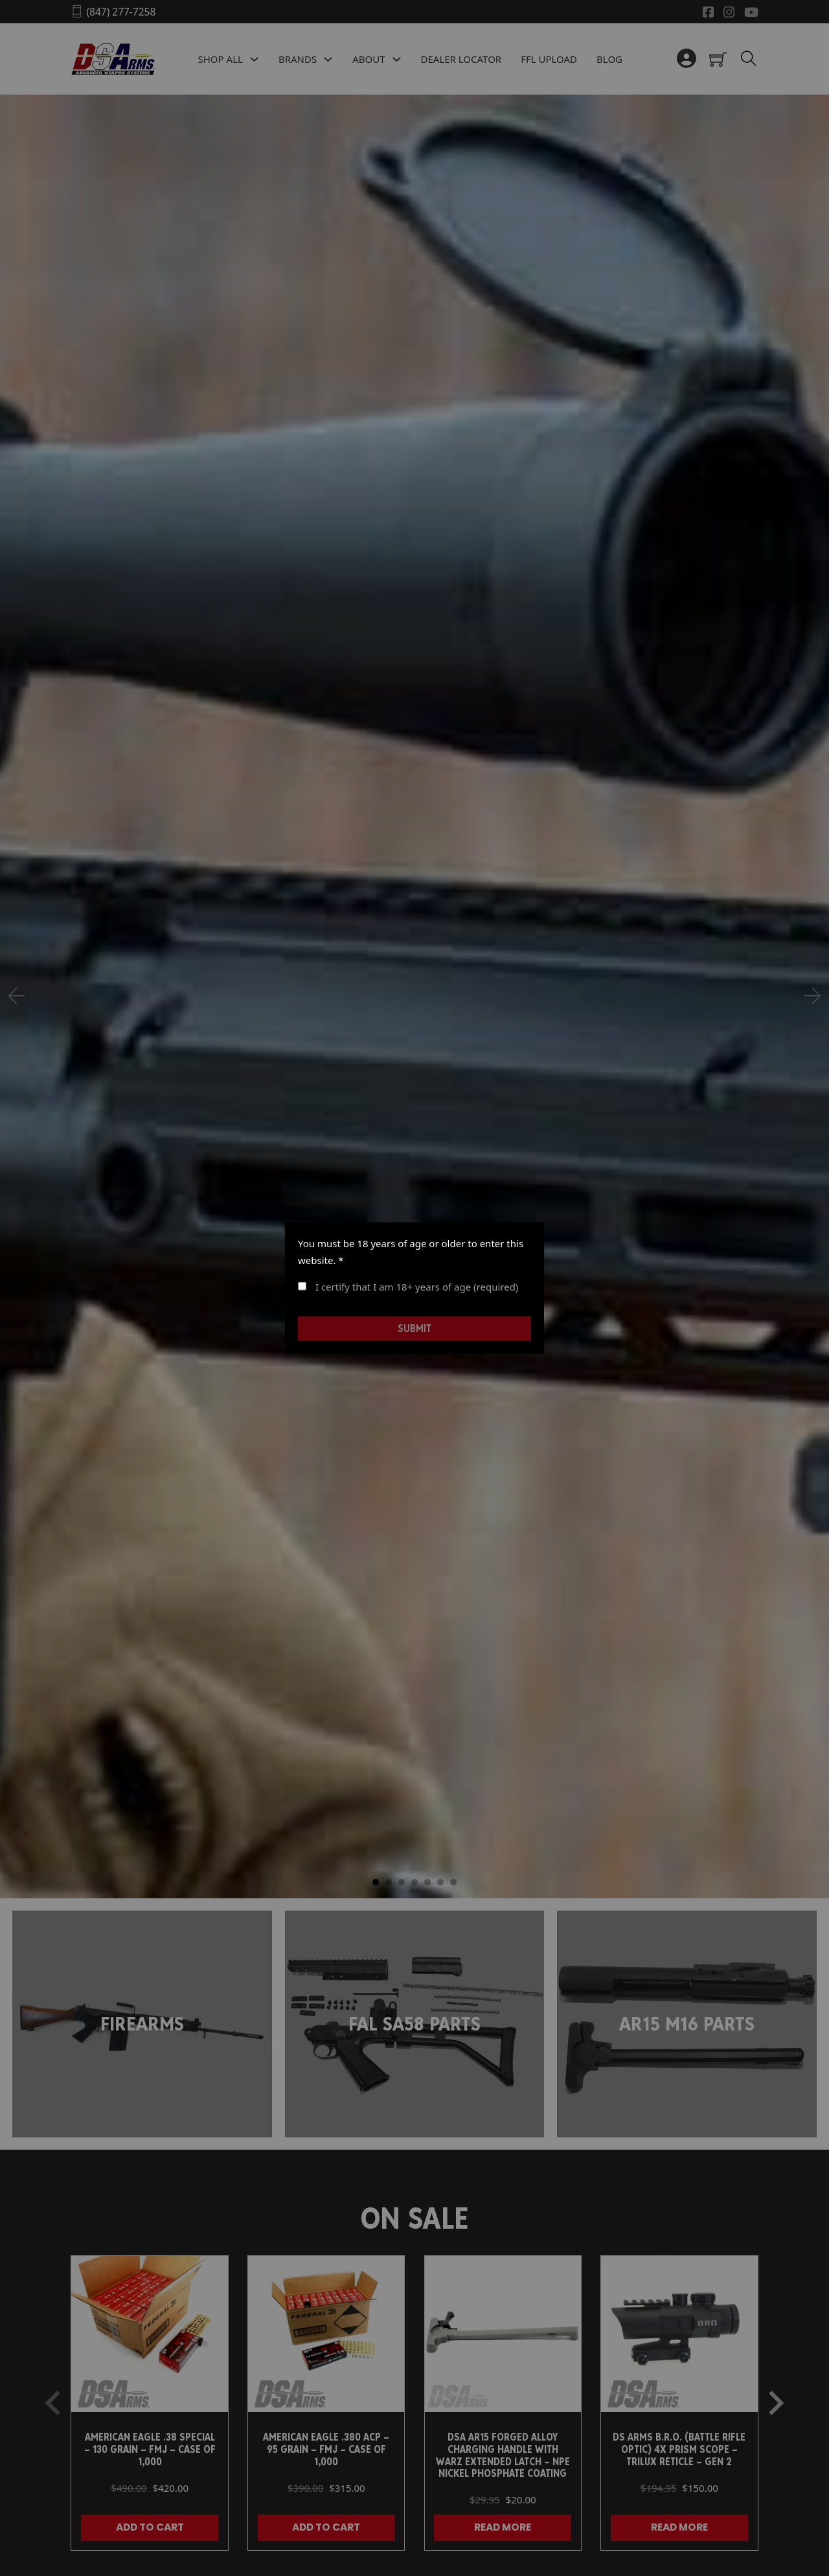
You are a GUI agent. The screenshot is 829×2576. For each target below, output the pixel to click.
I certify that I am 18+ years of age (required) (408, 1286)
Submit (414, 1328)
